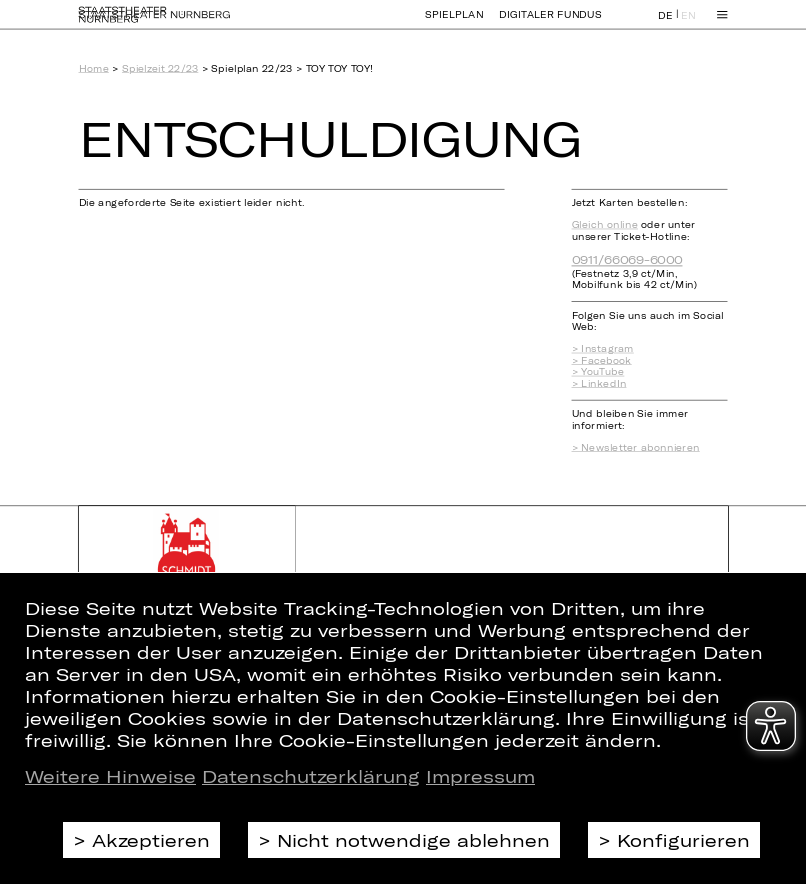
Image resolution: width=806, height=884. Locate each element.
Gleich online (605, 225)
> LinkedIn (599, 383)
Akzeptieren (151, 840)
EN (688, 23)
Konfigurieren (683, 840)
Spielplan (454, 23)
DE (665, 23)
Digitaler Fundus (550, 23)
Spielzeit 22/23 (160, 68)
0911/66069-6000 (627, 260)
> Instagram (603, 349)
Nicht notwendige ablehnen (413, 840)
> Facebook (602, 360)
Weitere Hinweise (110, 776)
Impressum (480, 776)
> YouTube (598, 372)
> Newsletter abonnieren (636, 447)
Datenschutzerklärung (311, 776)
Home (94, 68)
